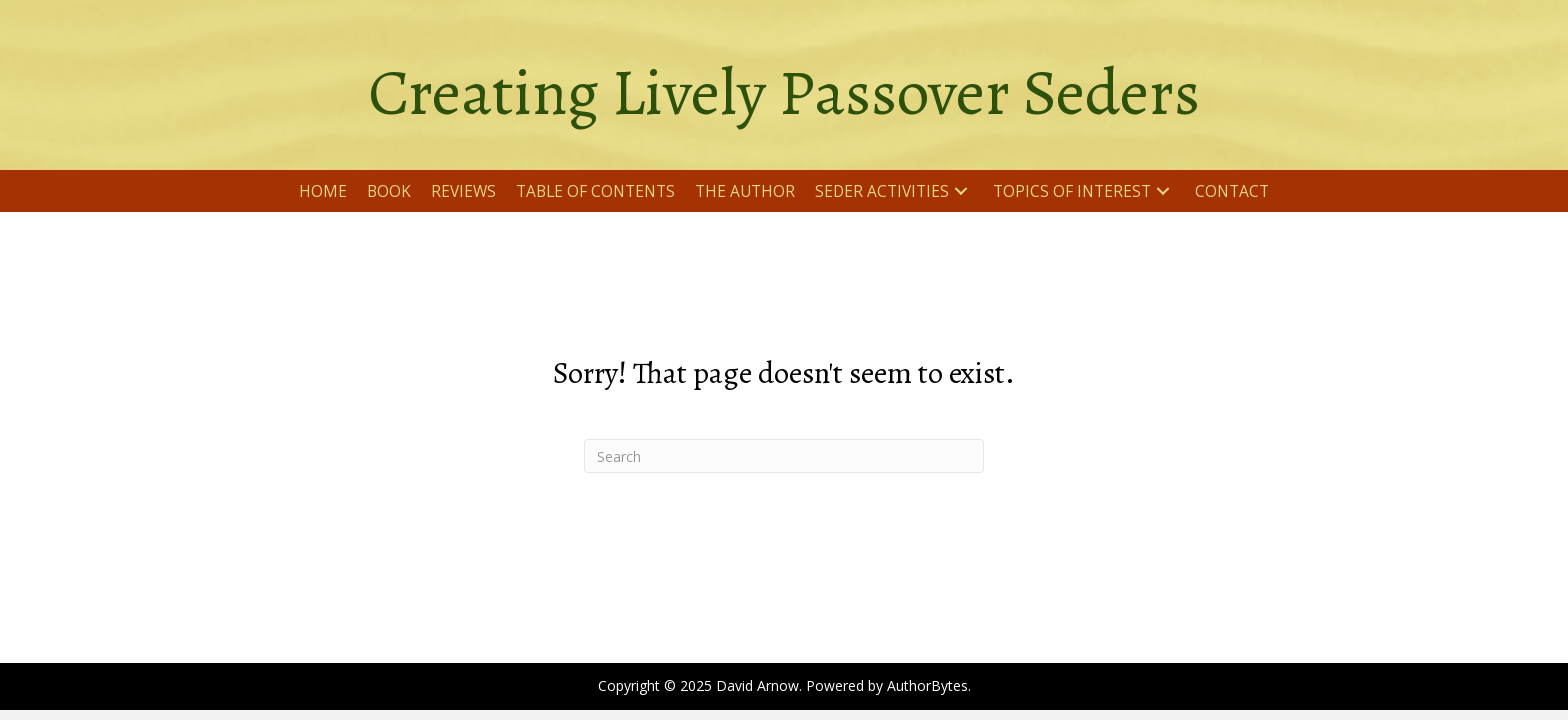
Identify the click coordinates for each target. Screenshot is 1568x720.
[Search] (784, 456)
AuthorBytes (927, 685)
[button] (961, 191)
